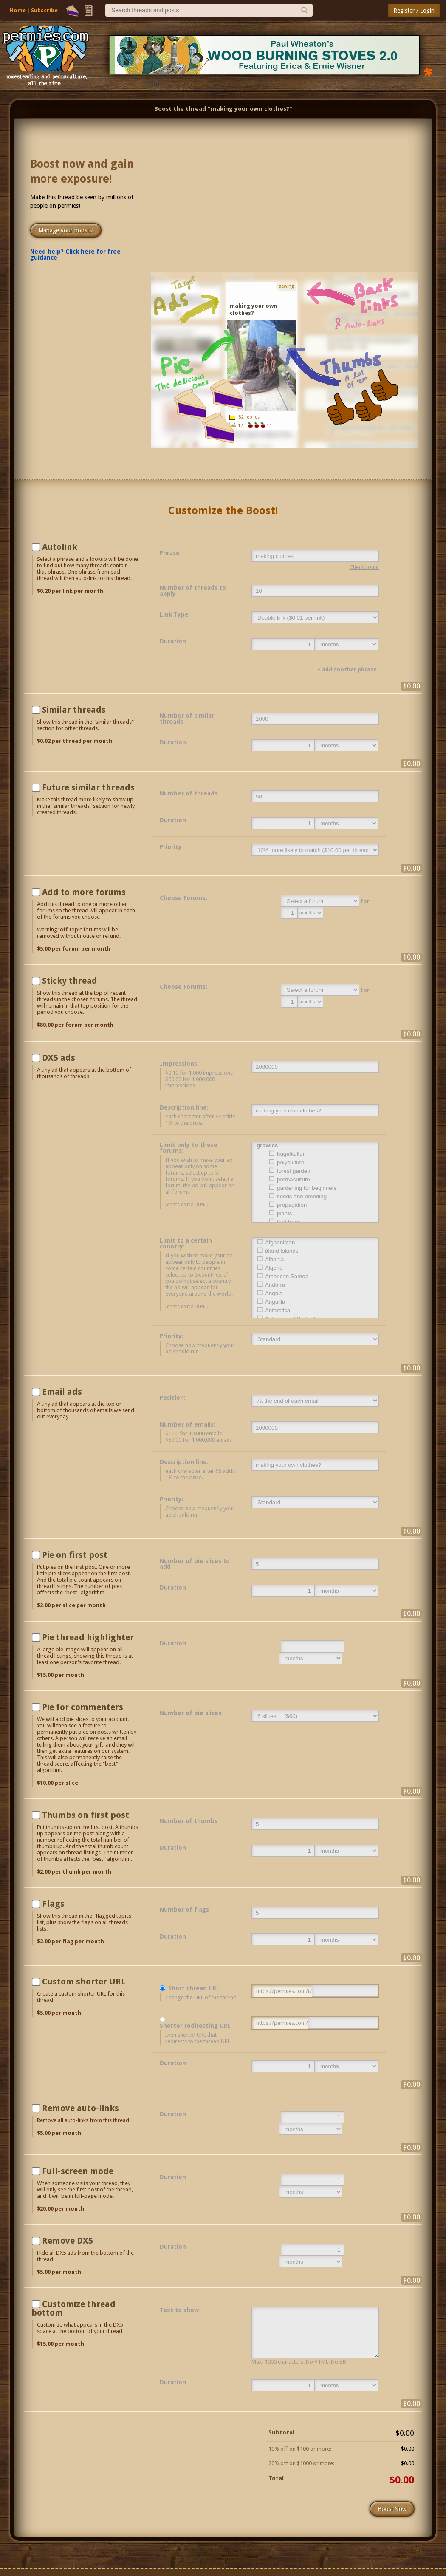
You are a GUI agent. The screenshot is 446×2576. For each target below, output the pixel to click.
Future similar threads (88, 787)
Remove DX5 (67, 2241)
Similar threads (74, 710)
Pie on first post (74, 1555)
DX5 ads (58, 1058)
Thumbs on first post (85, 1815)
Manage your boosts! (65, 230)
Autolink (59, 547)
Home (18, 10)
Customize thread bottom (73, 2308)
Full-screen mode (77, 2171)
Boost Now (392, 2508)
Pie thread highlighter (88, 1637)
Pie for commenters (82, 1707)
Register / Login (414, 10)
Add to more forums (84, 892)
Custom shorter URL (84, 1981)
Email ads (62, 1392)
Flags (53, 1904)
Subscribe (44, 10)
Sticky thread (69, 981)
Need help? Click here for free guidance (75, 254)
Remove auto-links (80, 2108)
